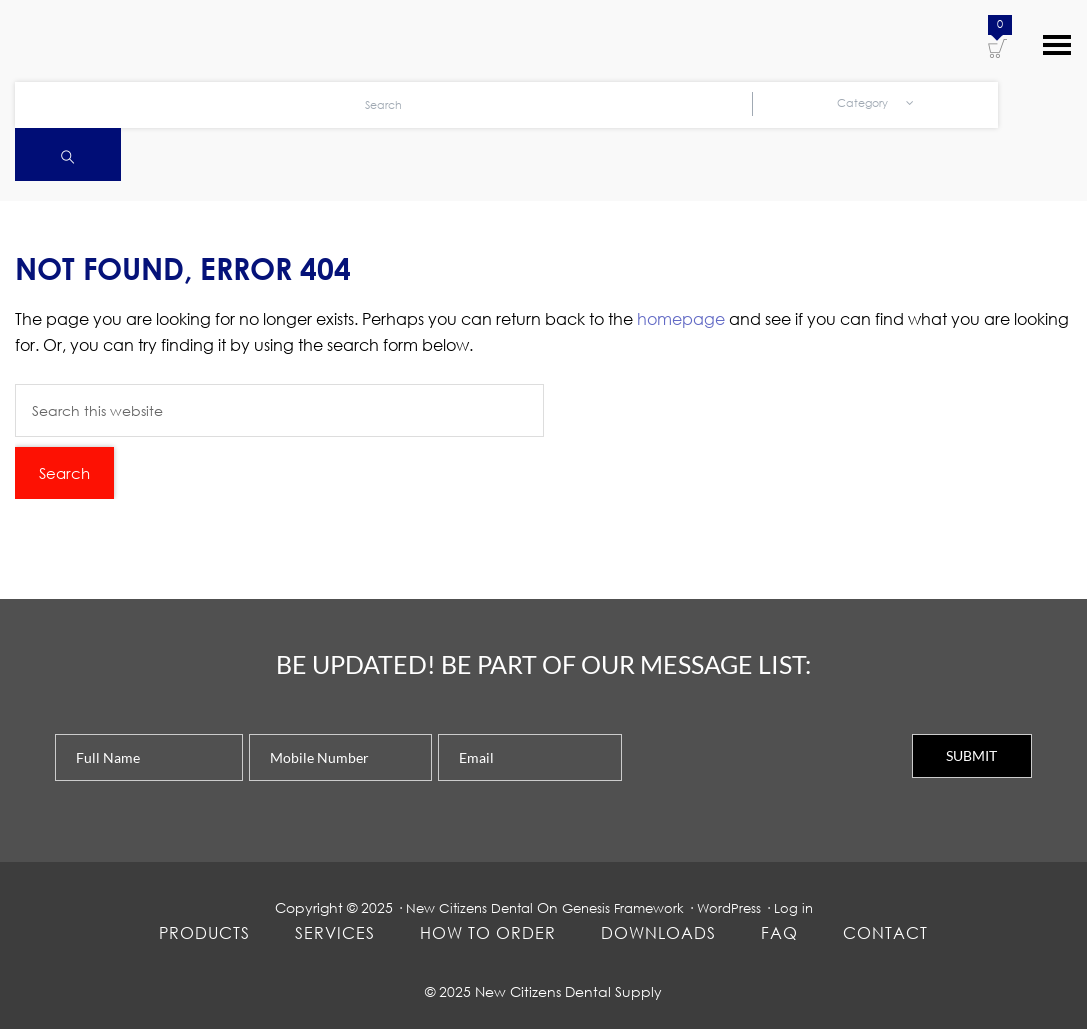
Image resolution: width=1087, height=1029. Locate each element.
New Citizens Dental (463, 907)
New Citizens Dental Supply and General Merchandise (140, 42)
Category (875, 106)
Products (204, 932)
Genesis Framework (625, 907)
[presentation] (780, 773)
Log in (804, 907)
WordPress (737, 907)
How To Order (488, 932)
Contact (885, 932)
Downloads (658, 932)
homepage (681, 318)
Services (335, 932)
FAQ (779, 932)
